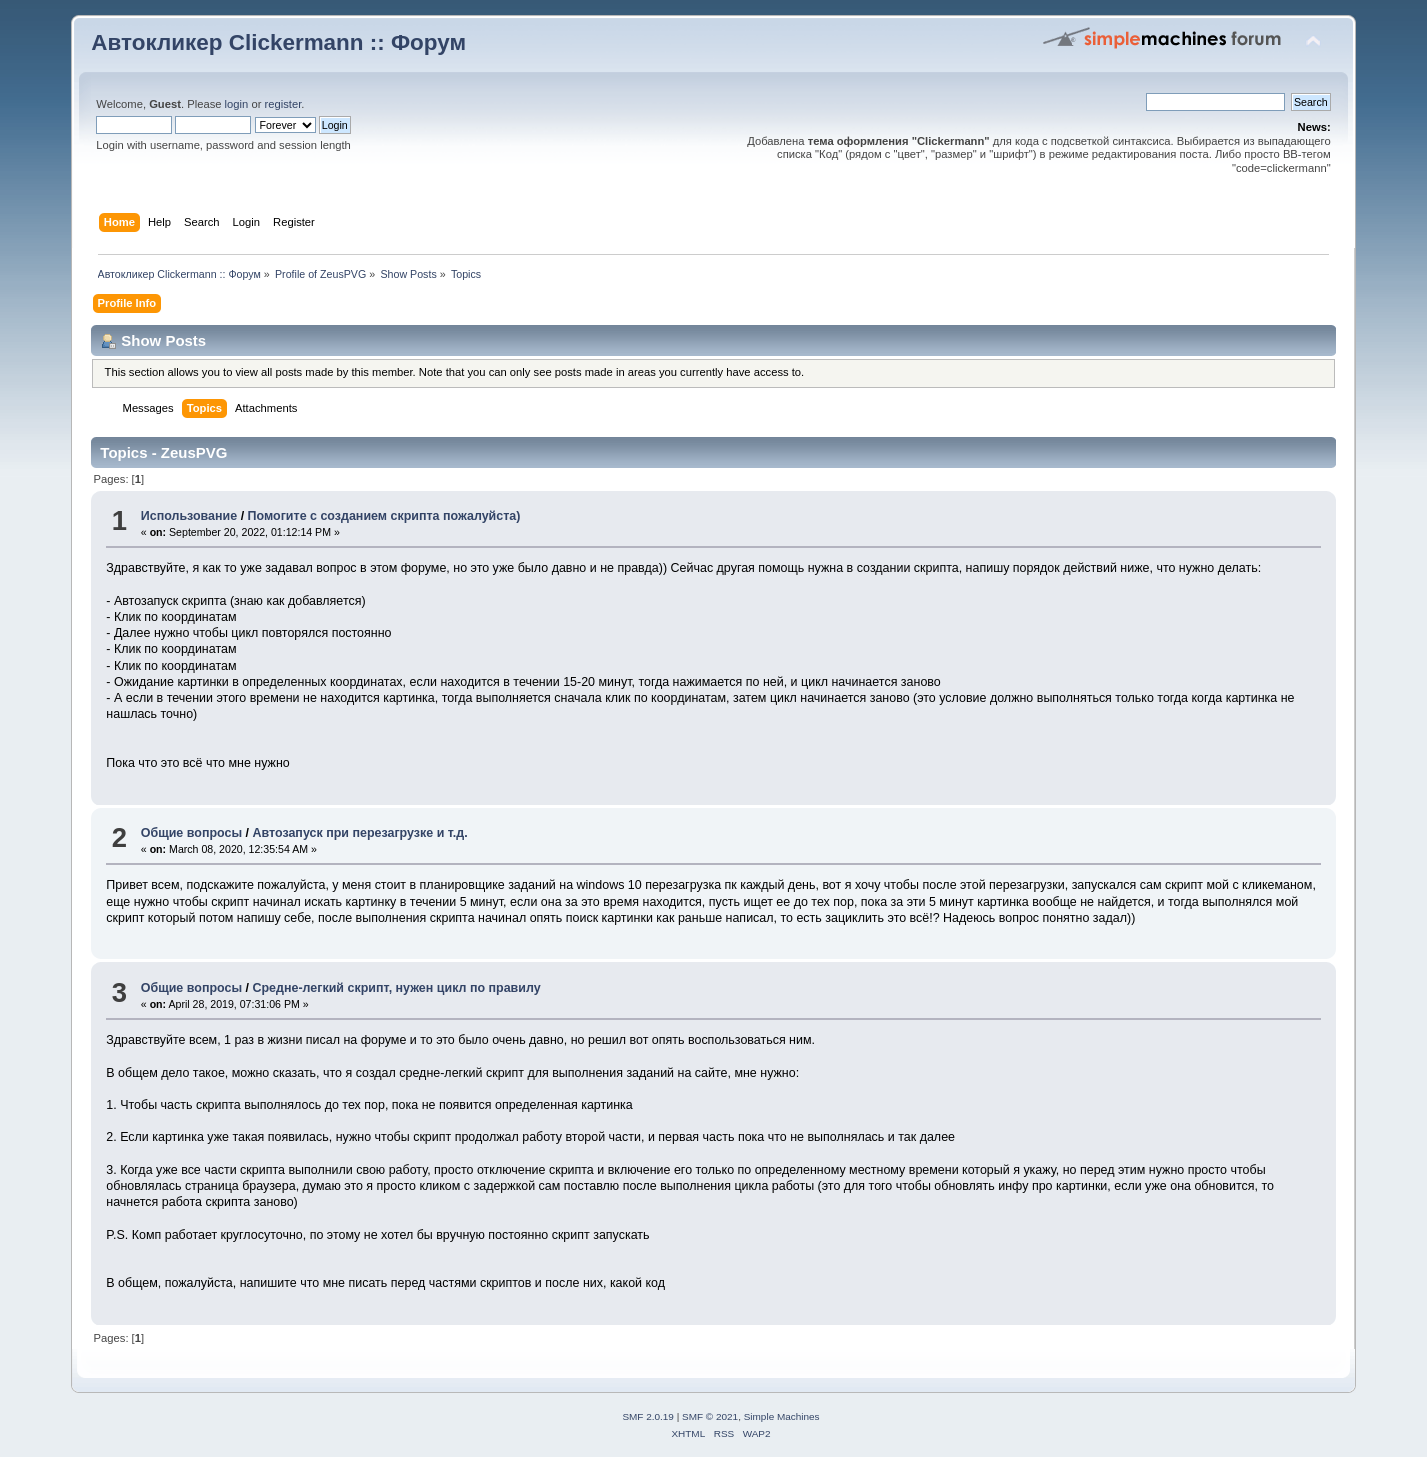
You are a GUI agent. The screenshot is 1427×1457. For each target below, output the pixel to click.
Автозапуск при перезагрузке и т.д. (359, 833)
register (283, 104)
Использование (189, 516)
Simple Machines (782, 1416)
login (237, 104)
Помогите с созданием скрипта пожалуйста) (384, 516)
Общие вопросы (191, 833)
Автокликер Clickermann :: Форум (278, 42)
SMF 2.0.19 (648, 1416)
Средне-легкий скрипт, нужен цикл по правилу (396, 988)
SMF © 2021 (710, 1416)
